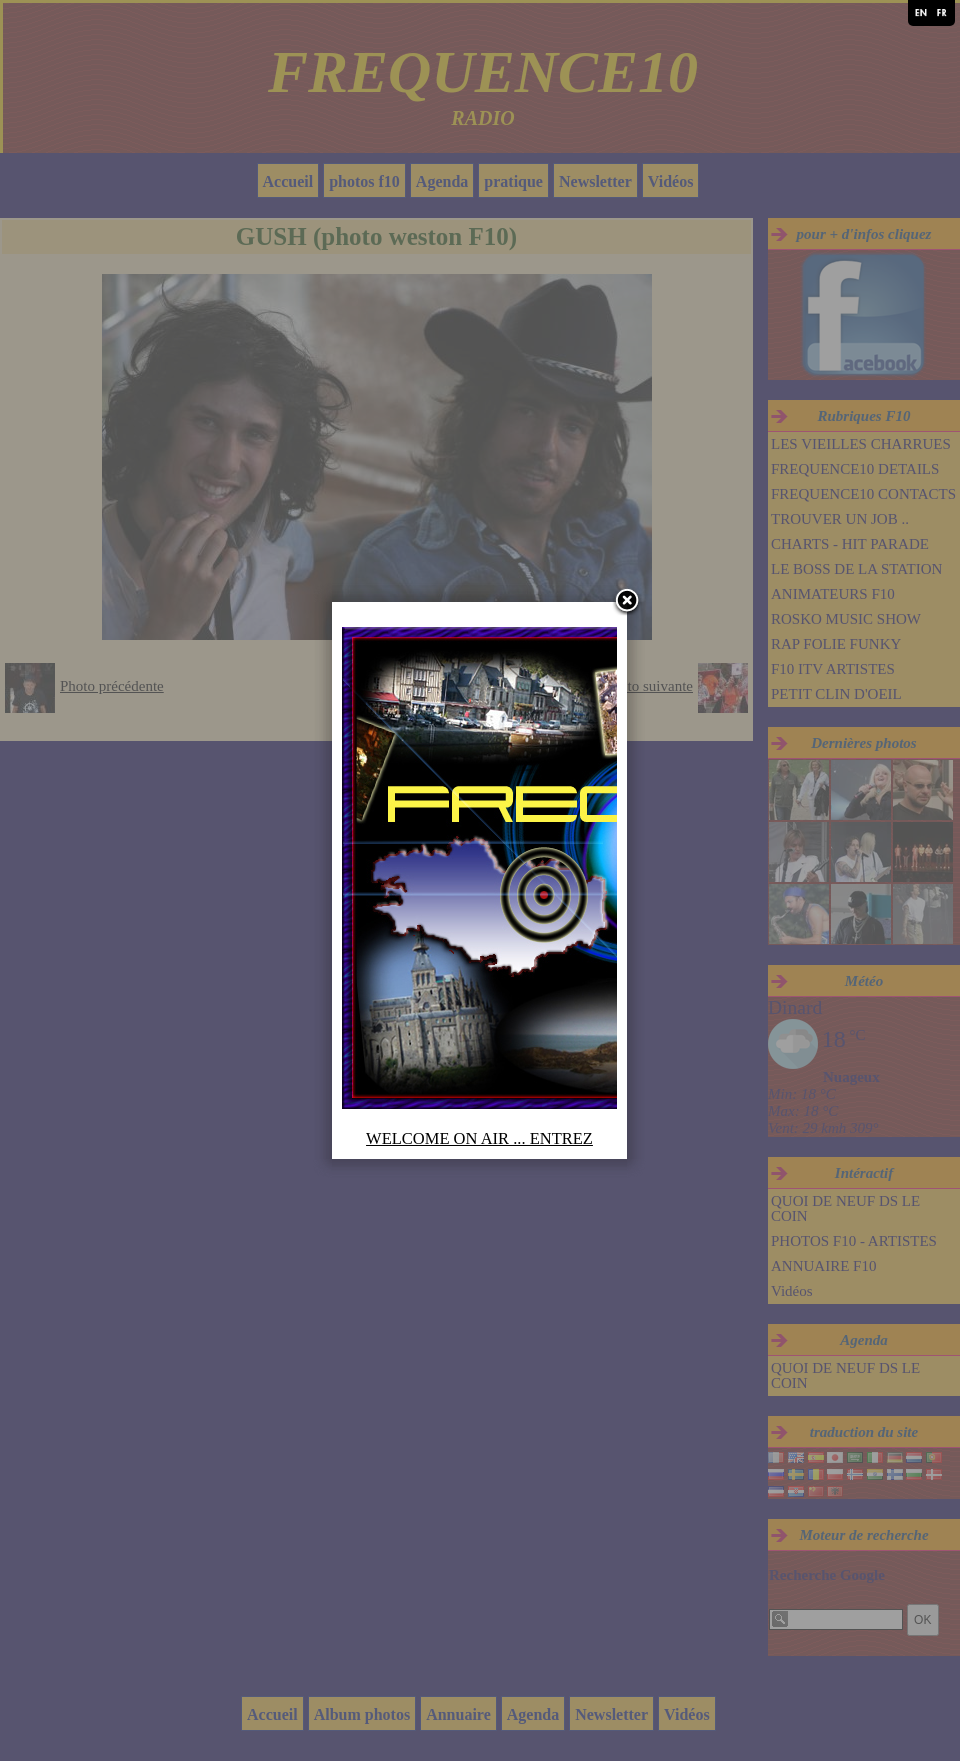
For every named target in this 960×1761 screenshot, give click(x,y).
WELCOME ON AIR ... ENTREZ (479, 1138)
